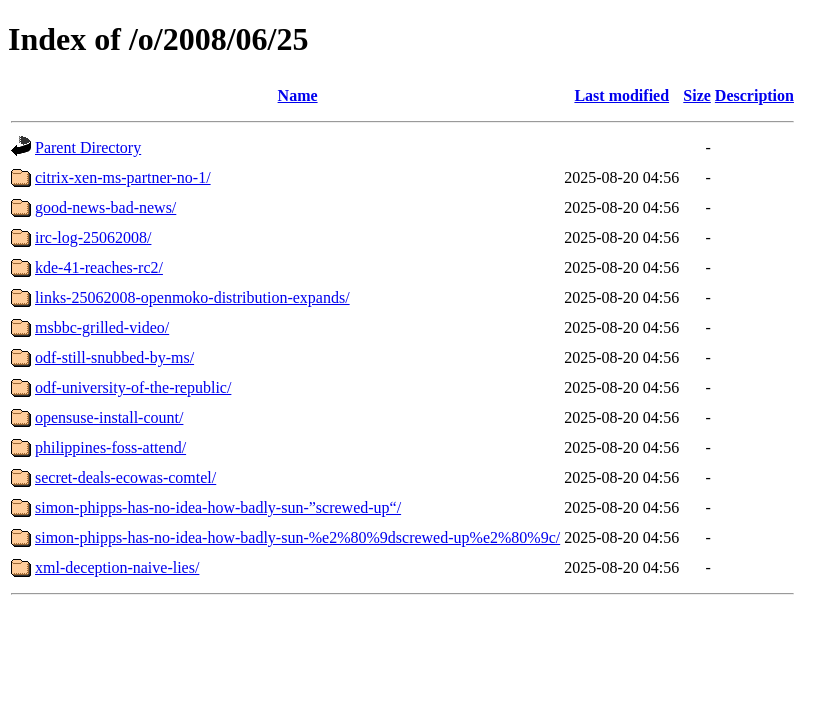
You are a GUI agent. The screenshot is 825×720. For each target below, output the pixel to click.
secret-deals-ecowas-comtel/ (125, 477)
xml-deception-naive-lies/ (117, 567)
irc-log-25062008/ (93, 237)
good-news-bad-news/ (105, 207)
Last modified (621, 95)
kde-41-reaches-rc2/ (99, 267)
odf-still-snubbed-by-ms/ (114, 357)
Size (697, 95)
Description (754, 95)
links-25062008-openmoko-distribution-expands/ (192, 297)
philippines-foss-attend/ (110, 447)
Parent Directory (88, 147)
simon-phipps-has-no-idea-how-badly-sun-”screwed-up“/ (218, 507)
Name (298, 95)
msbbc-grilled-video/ (102, 327)
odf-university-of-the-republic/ (133, 387)
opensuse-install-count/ (109, 417)
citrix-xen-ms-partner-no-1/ (123, 177)
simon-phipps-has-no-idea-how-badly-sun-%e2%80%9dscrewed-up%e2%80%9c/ (297, 537)
